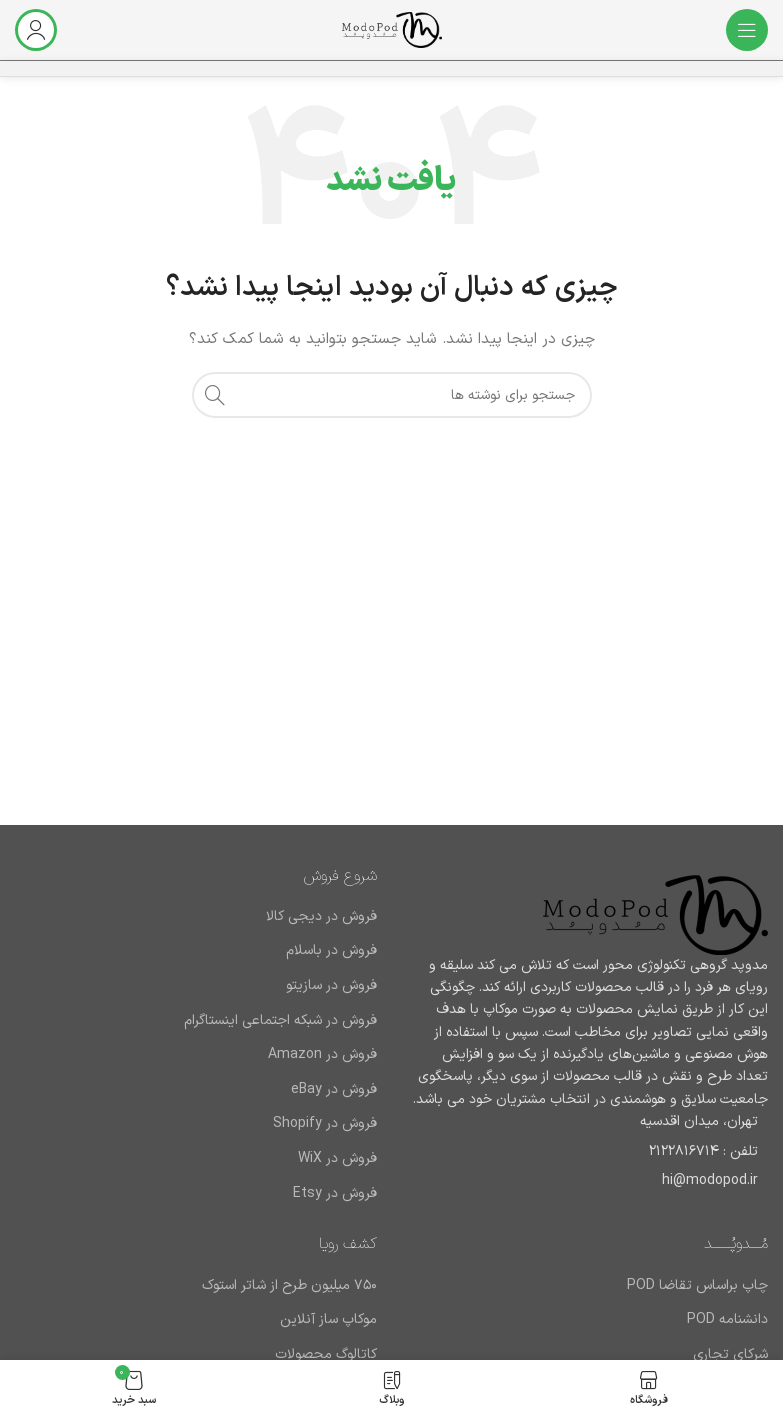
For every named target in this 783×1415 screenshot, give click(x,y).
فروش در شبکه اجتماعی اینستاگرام (280, 1021)
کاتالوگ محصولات (326, 1355)
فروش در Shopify (325, 1124)
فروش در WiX (337, 1159)
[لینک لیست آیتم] (588, 1152)
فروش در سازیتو (331, 986)
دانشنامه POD (727, 1320)
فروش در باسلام (331, 951)
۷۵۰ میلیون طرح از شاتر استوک (289, 1286)
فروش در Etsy (335, 1194)
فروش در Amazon (322, 1055)
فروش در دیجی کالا (321, 917)
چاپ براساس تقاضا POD (697, 1286)
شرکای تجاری (730, 1355)
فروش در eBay (334, 1090)
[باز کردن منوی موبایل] (747, 30)
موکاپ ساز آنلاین (328, 1320)
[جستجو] (392, 395)
